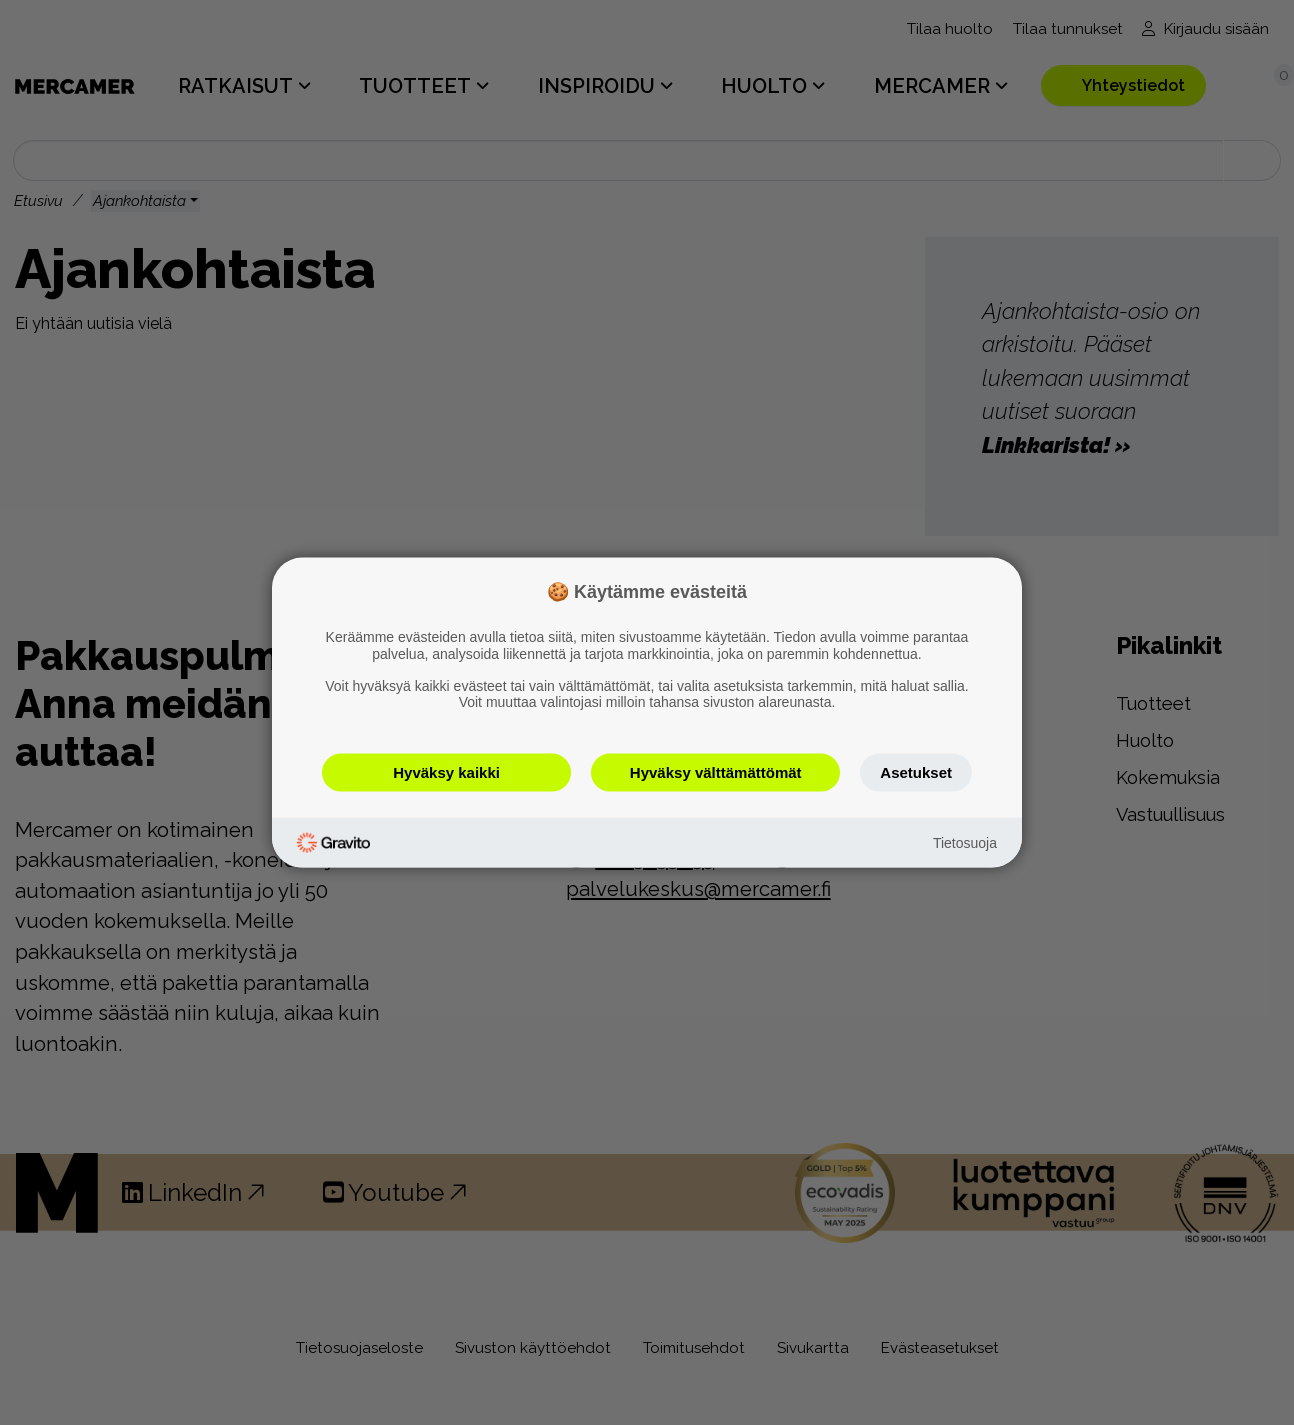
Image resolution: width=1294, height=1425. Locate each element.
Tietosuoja (965, 842)
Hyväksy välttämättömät (716, 772)
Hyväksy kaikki (446, 772)
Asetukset (916, 772)
